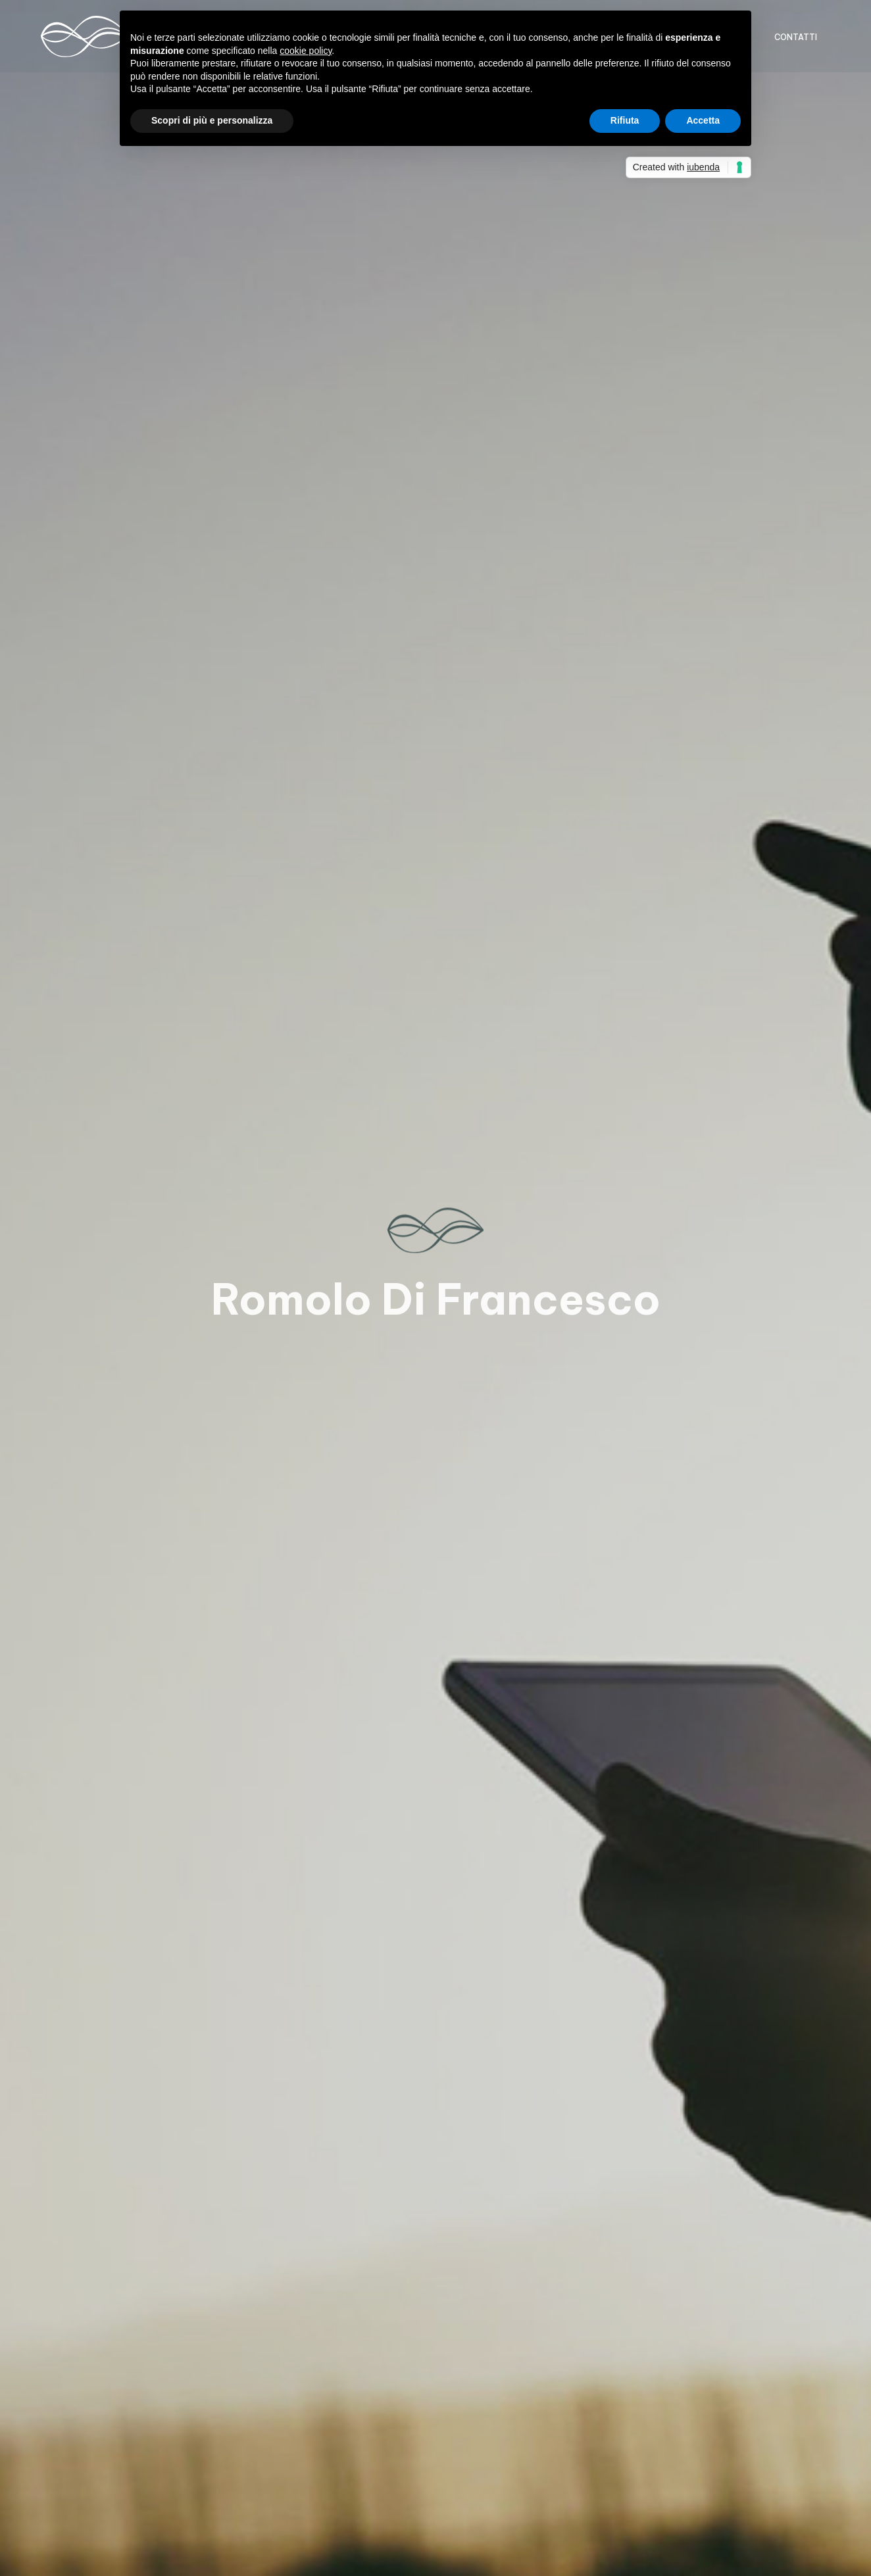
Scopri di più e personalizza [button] (211, 120)
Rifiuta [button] (624, 120)
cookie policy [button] (306, 50)
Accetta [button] (703, 120)
